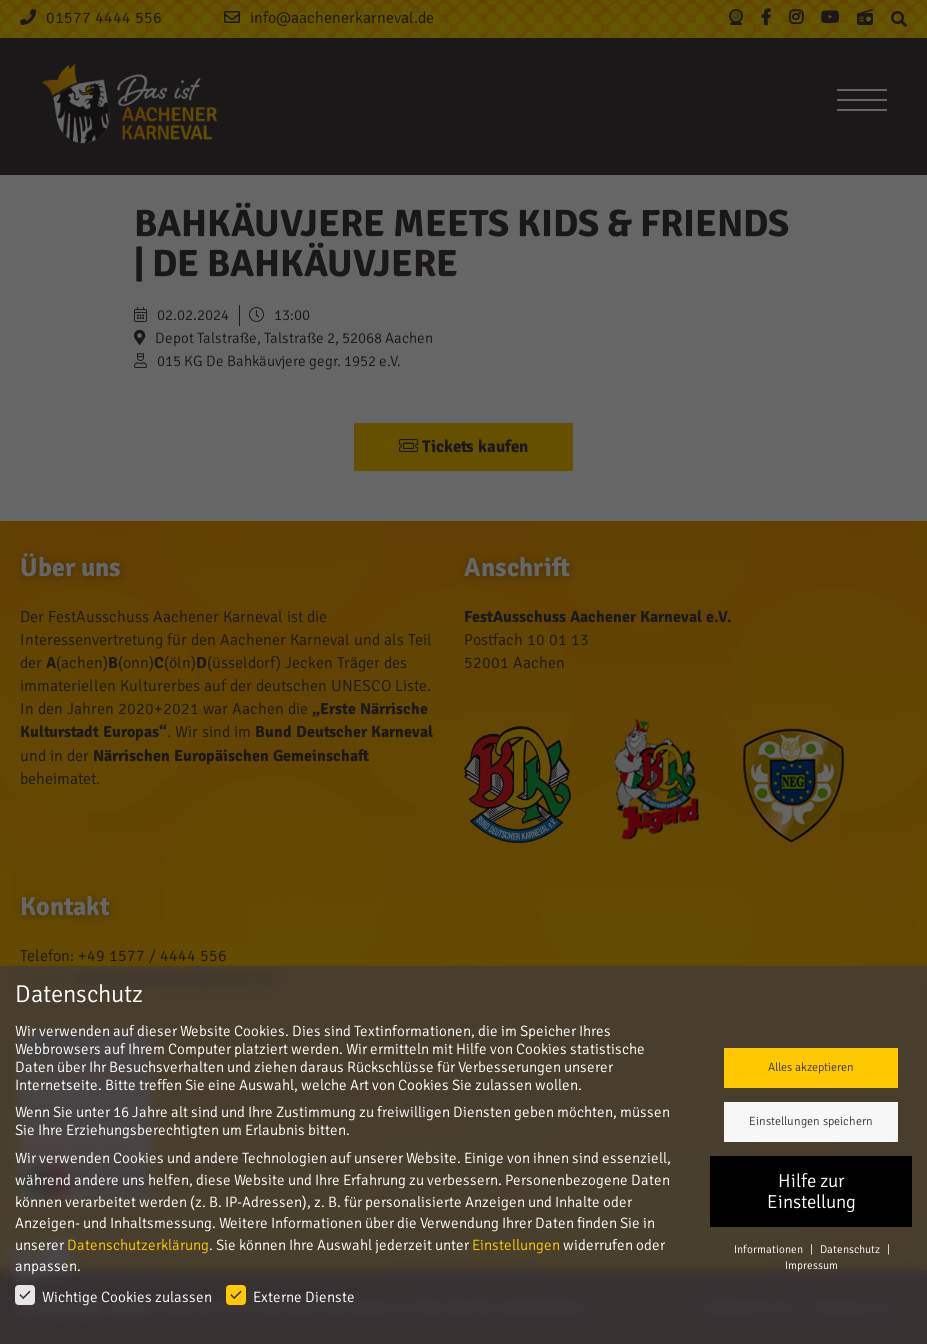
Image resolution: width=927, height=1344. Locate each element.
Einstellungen (516, 1245)
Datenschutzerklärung (138, 1245)
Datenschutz (851, 1249)
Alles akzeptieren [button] (811, 1067)
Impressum (811, 1265)
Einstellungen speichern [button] (811, 1121)
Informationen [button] (769, 1249)
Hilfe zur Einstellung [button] (811, 1191)
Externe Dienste (290, 1295)
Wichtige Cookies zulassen (113, 1295)
